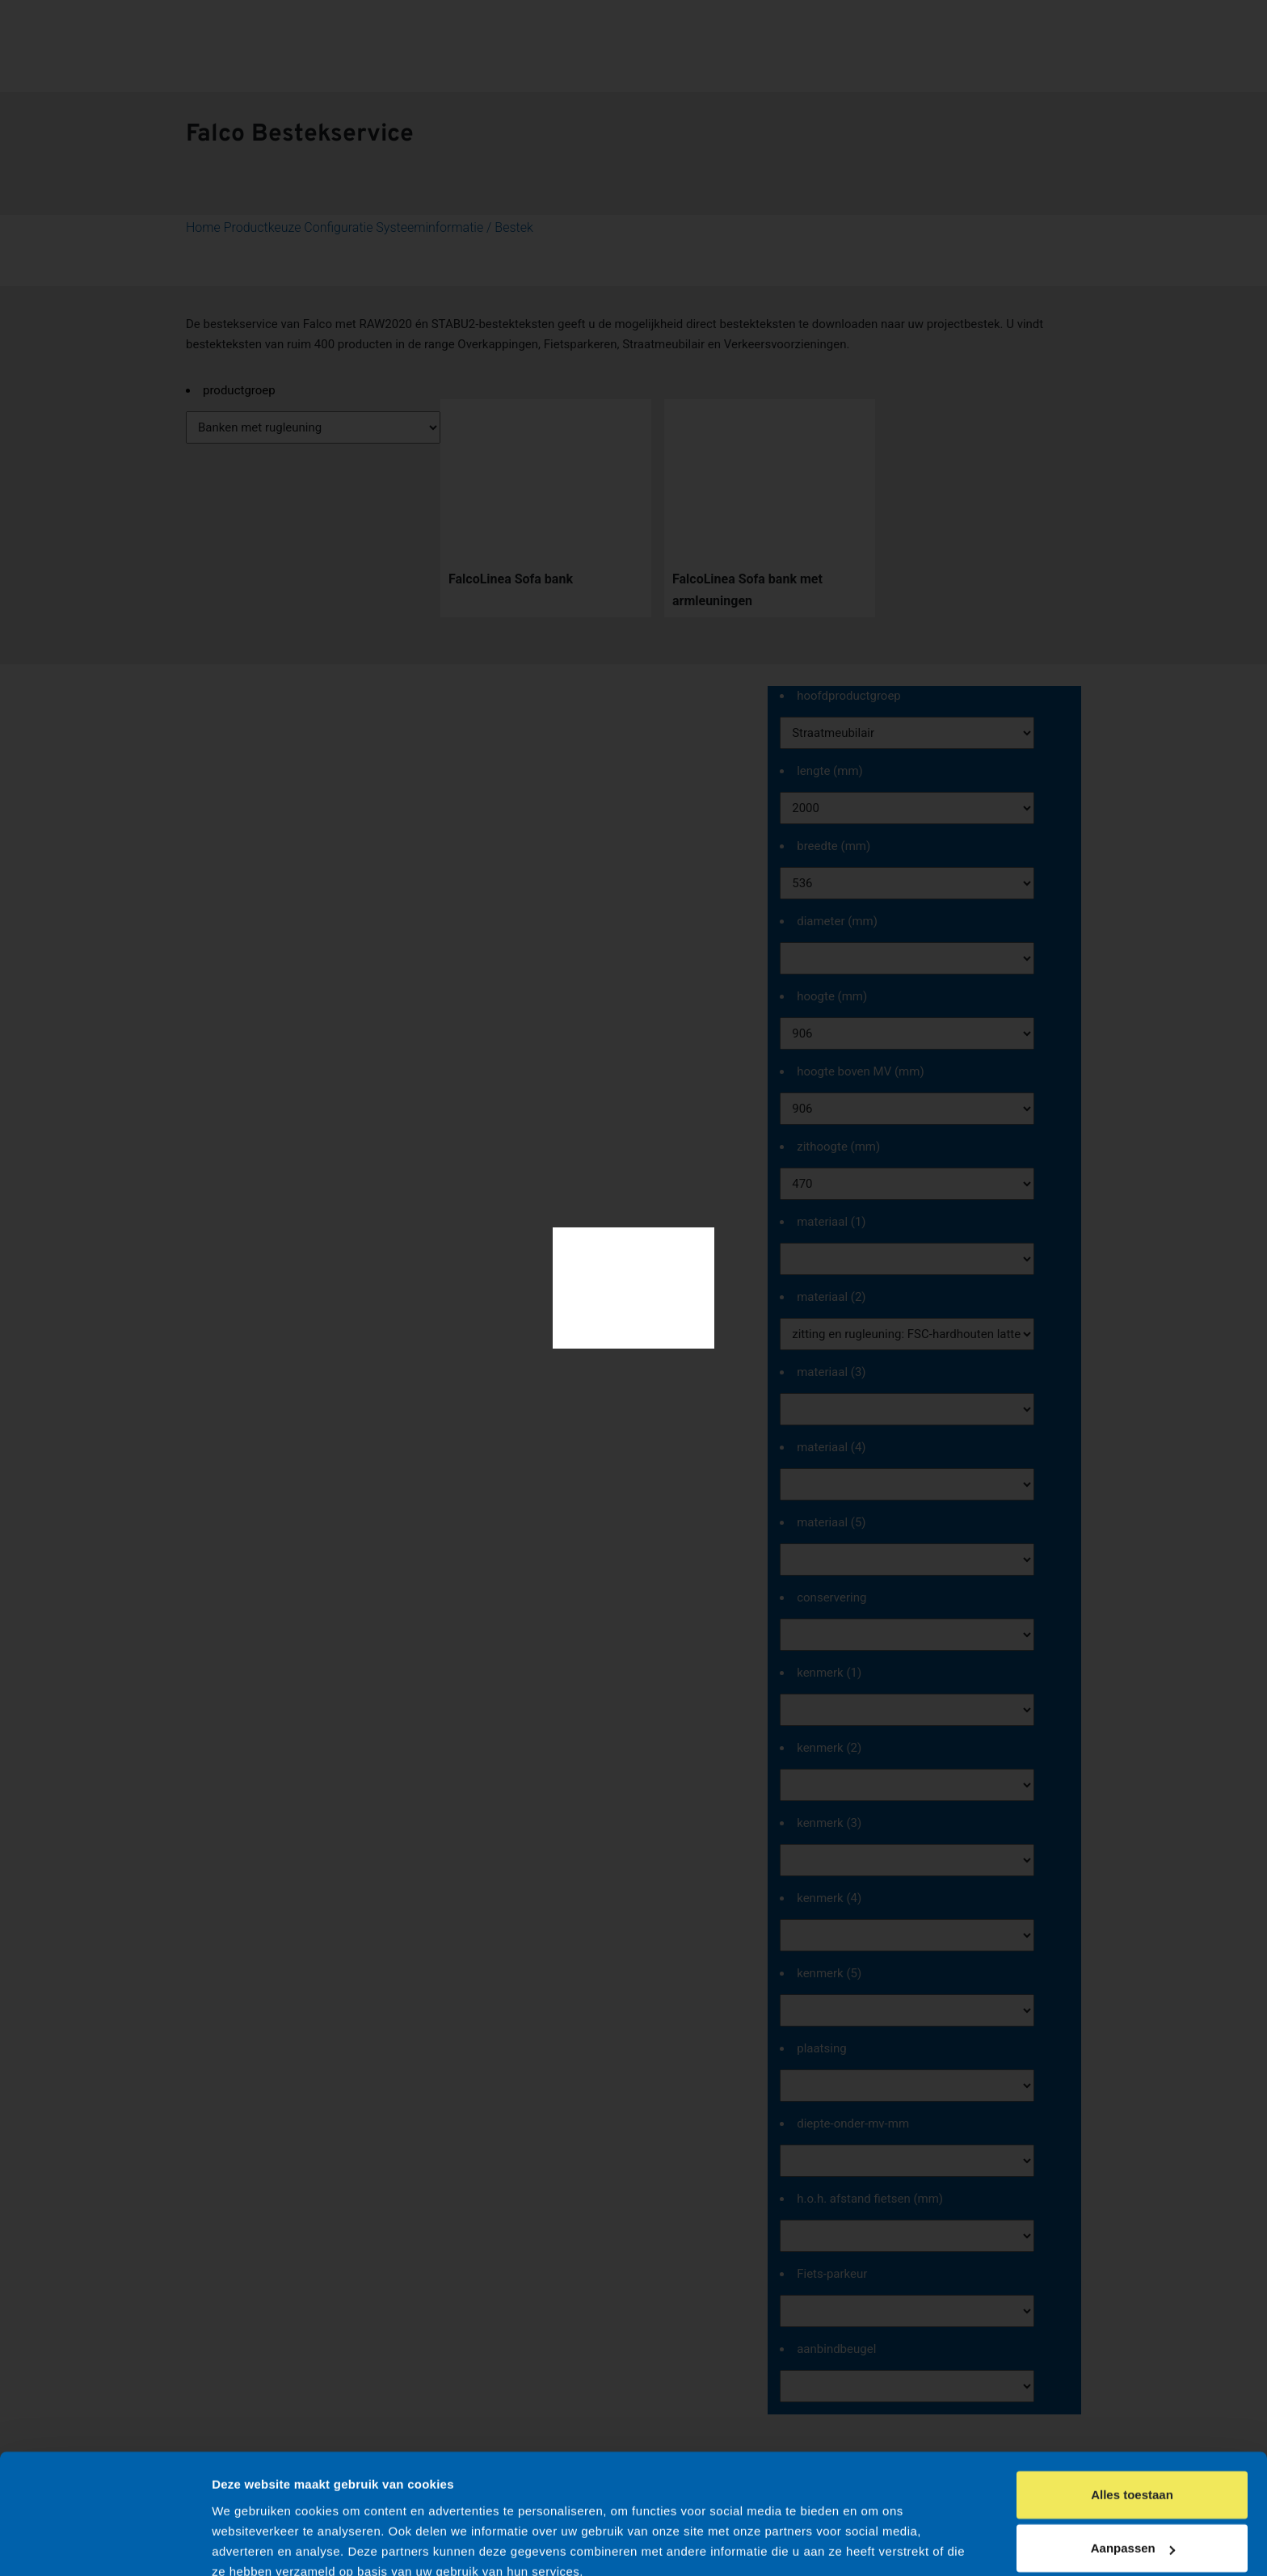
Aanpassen (1133, 2476)
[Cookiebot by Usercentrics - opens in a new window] (104, 2544)
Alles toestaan (1132, 2423)
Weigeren (1132, 2530)
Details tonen (250, 2545)
